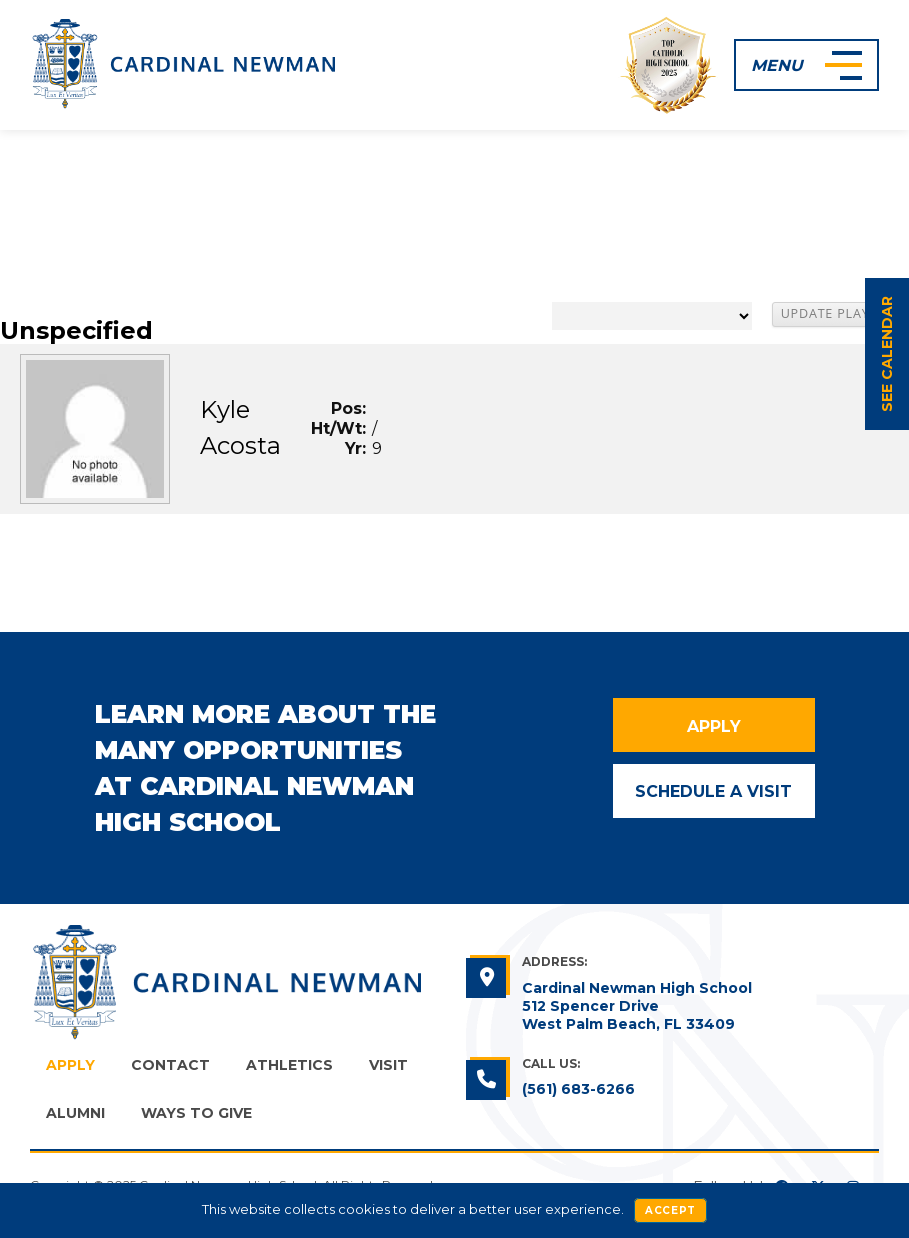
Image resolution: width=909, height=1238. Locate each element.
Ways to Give (196, 1113)
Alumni (75, 1113)
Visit (388, 1065)
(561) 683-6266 (578, 1089)
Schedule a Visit (713, 791)
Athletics (289, 1065)
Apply (714, 726)
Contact (170, 1065)
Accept (670, 1210)
